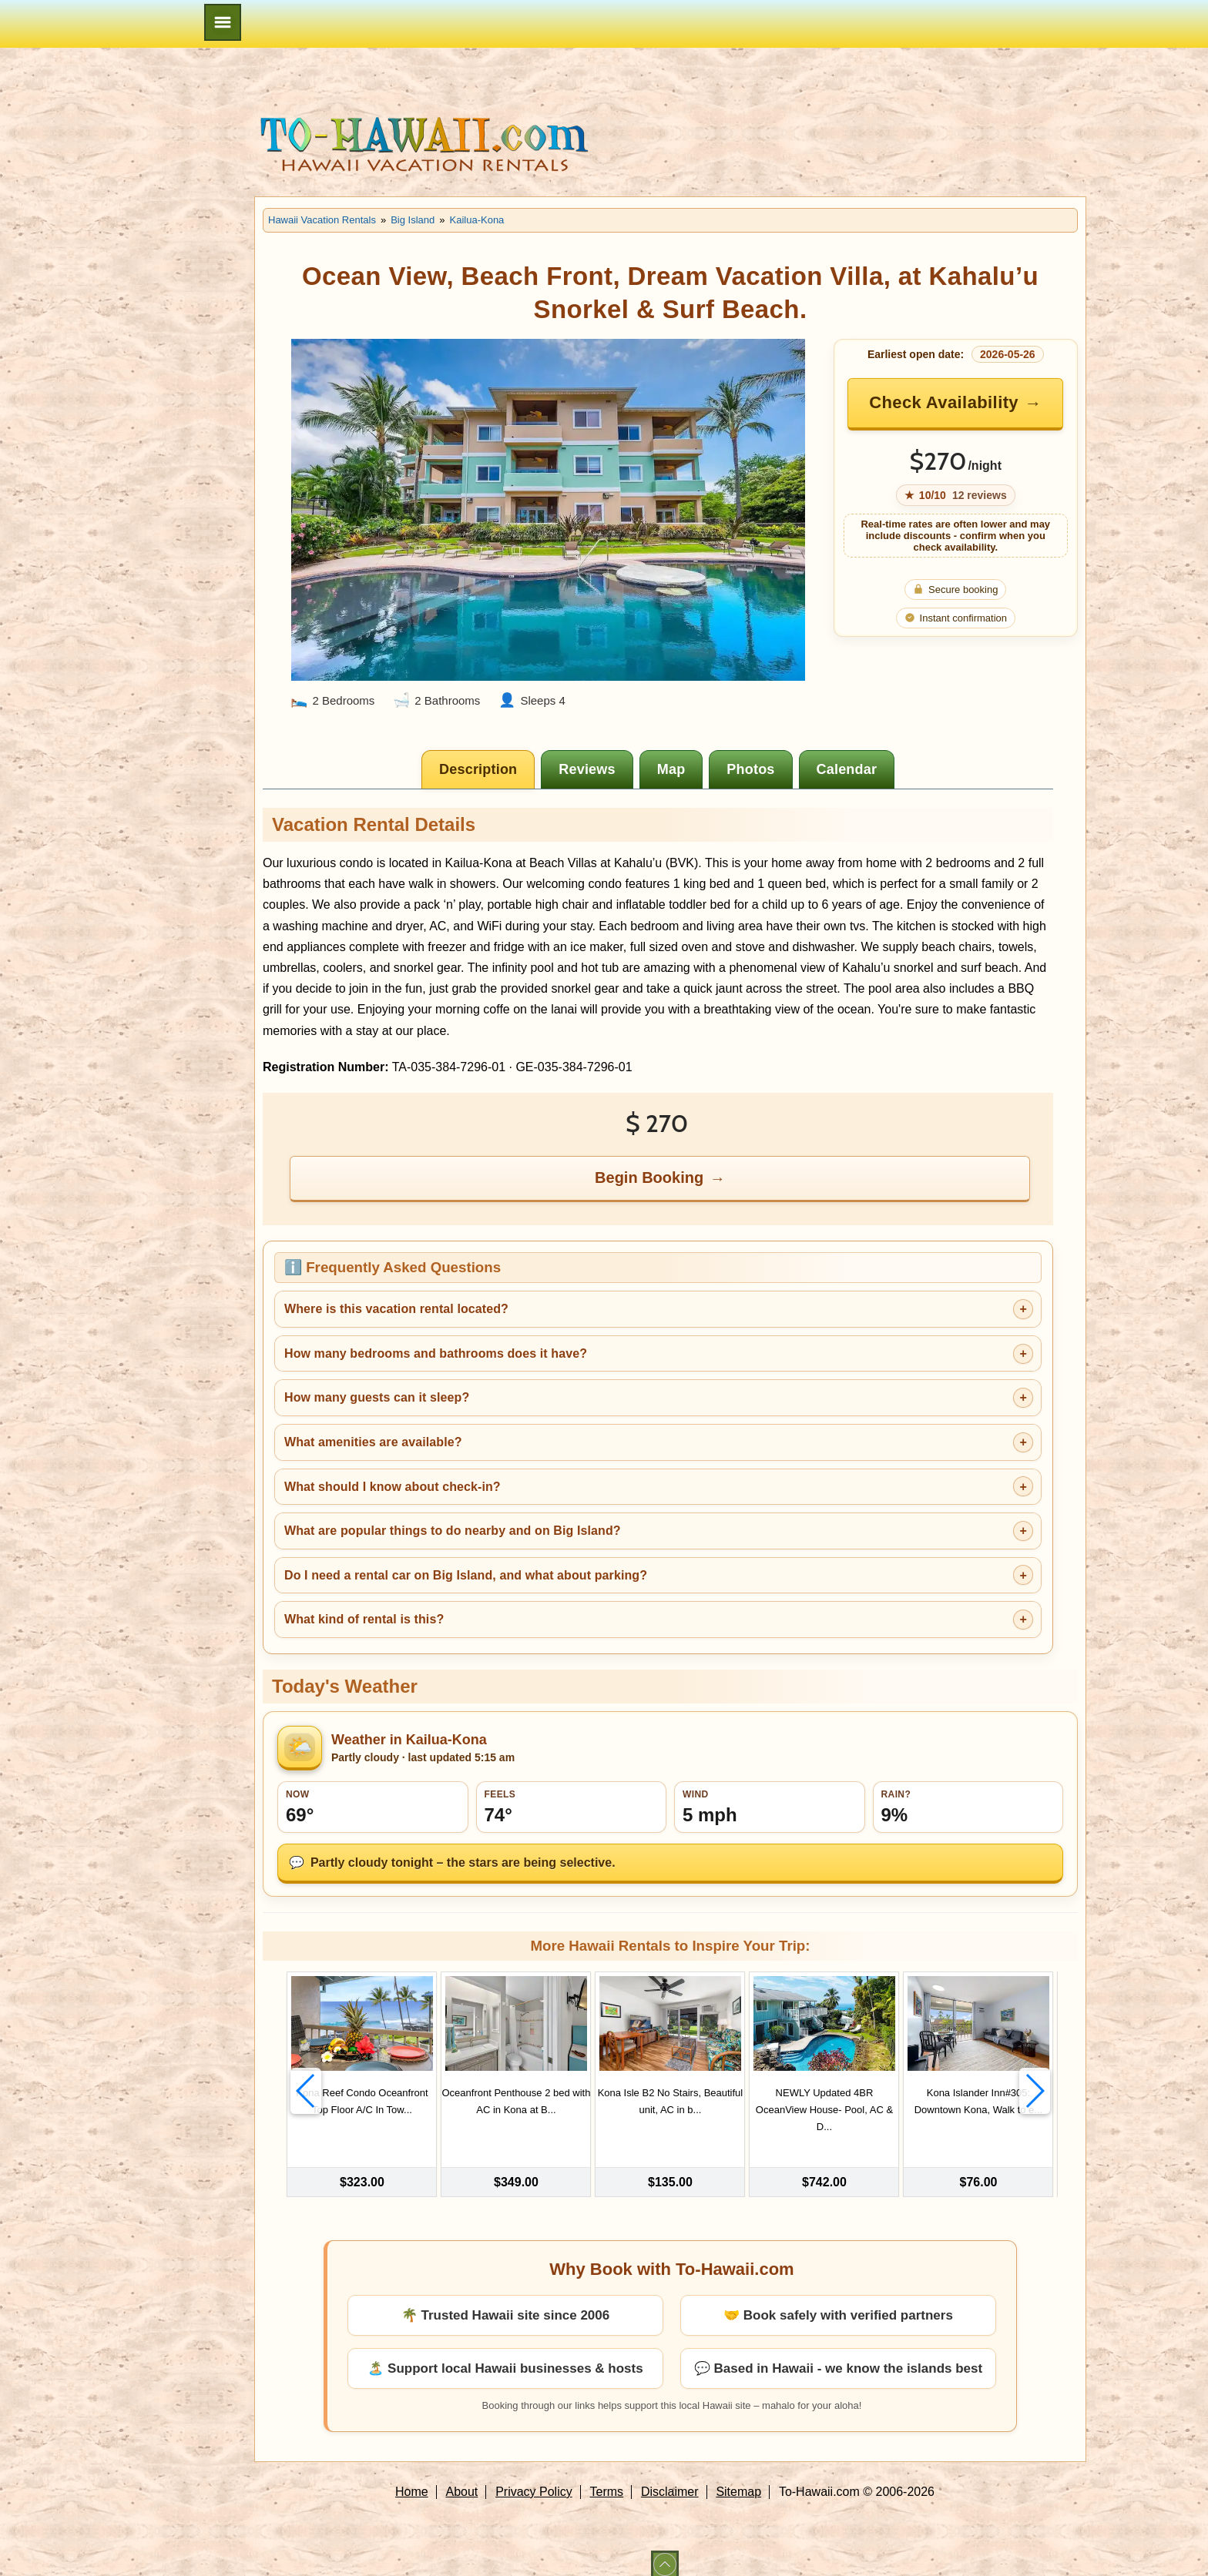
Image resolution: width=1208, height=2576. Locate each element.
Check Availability (943, 402)
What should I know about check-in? (392, 1486)
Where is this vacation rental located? (396, 1308)
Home (411, 2478)
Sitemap (738, 2478)
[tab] (478, 769)
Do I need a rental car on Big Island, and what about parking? (465, 1575)
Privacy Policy (533, 2478)
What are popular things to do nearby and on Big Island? (452, 1530)
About (462, 2478)
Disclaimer (670, 2478)
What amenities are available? (373, 1442)
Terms (607, 2478)
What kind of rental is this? (364, 1619)
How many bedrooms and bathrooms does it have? (435, 1353)
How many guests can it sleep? (376, 1397)
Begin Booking (649, 1177)
